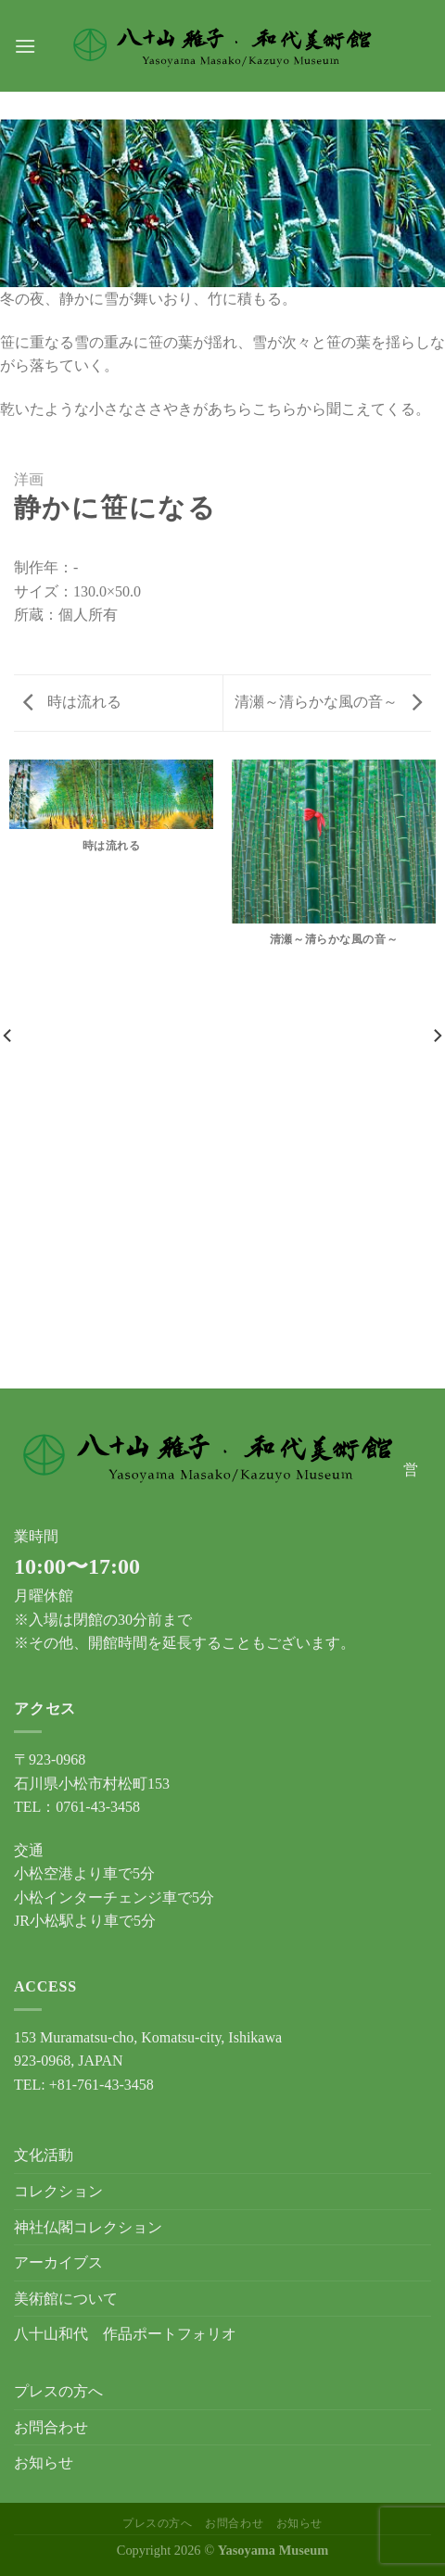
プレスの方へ (58, 2391)
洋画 (29, 479)
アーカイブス (58, 2262)
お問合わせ (51, 2427)
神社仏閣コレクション (88, 2227)
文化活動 (43, 2155)
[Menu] (25, 46)
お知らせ (43, 2462)
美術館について (66, 2298)
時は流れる (72, 702)
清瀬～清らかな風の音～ (328, 702)
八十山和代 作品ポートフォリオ (125, 2334)
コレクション (58, 2191)
